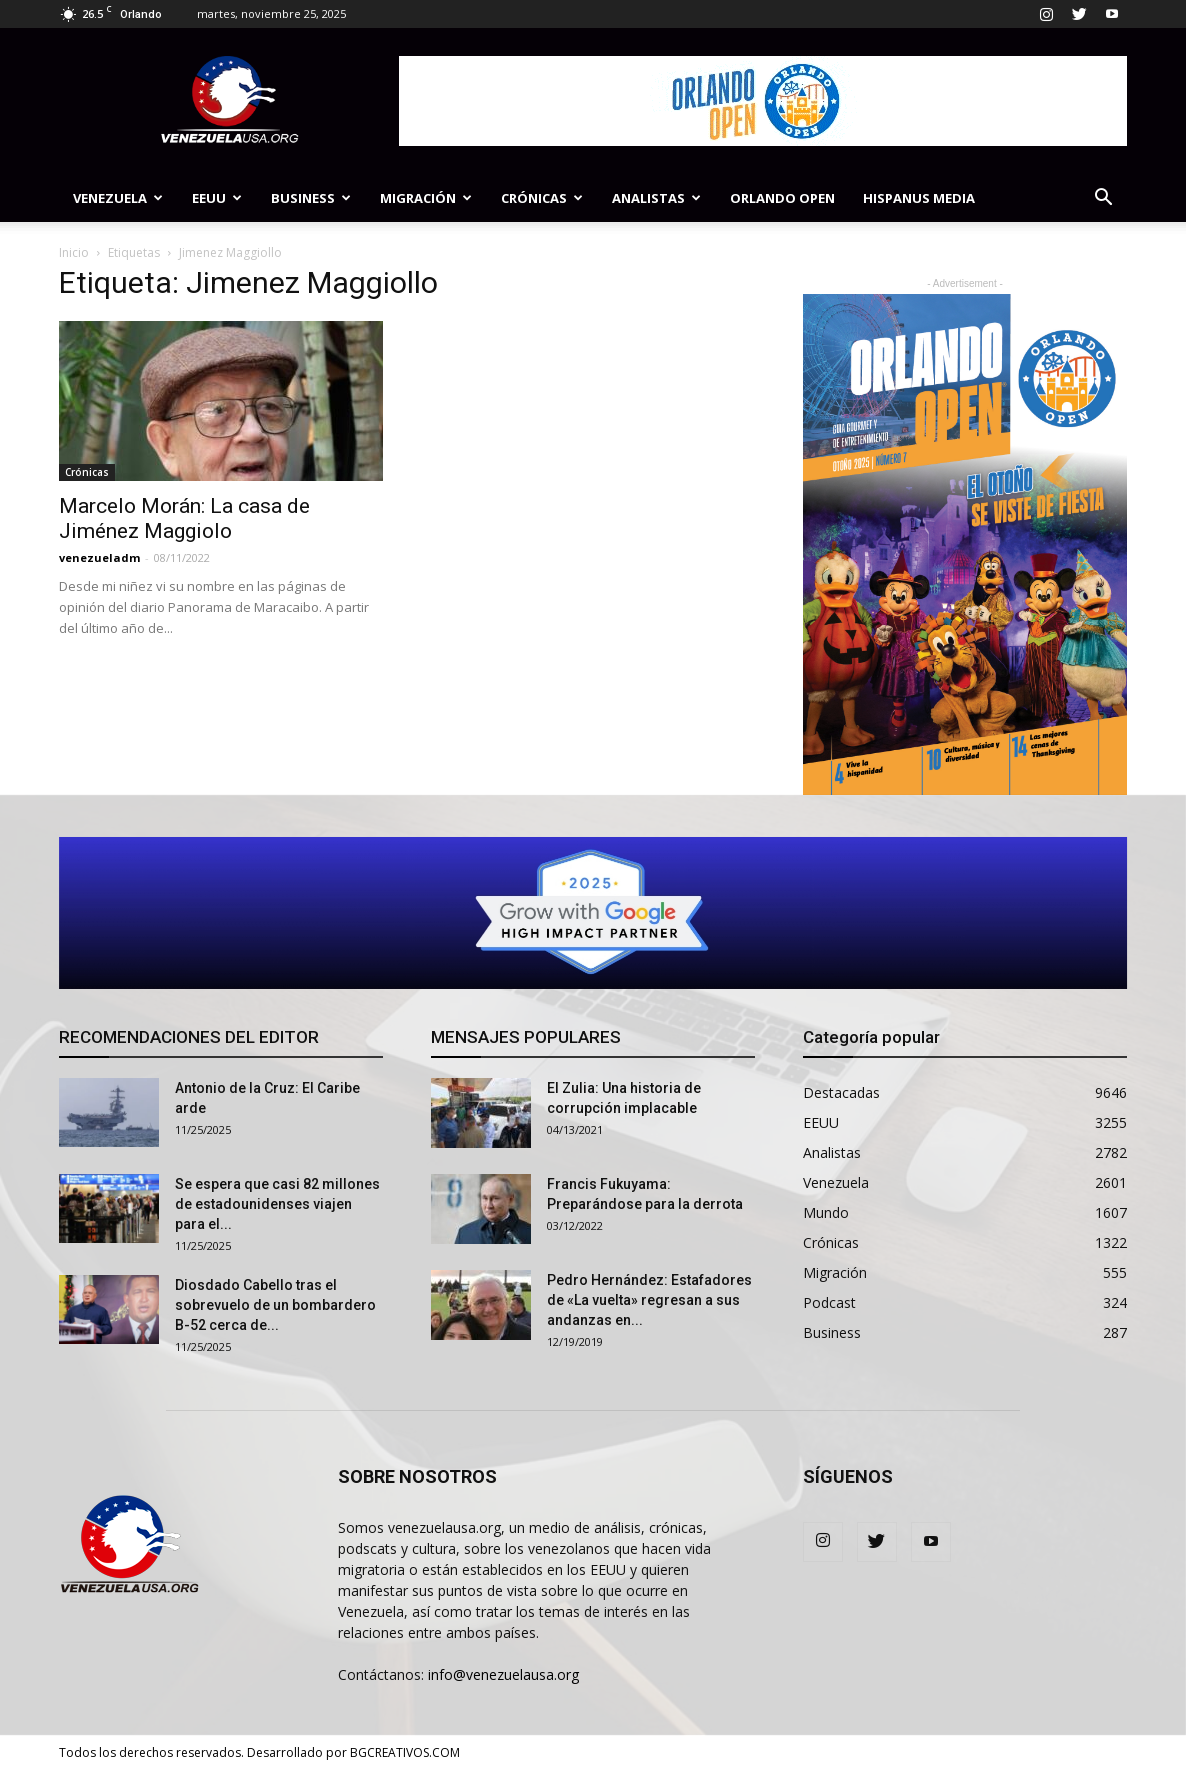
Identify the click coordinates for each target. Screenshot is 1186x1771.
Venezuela (118, 198)
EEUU (217, 198)
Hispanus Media (919, 198)
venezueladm (99, 557)
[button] (1103, 199)
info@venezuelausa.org (503, 1674)
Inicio (74, 252)
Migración (426, 198)
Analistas (656, 198)
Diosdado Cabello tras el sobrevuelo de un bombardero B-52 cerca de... (275, 1305)
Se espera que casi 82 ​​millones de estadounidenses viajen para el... (277, 1204)
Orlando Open (782, 198)
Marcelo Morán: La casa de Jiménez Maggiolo (184, 518)
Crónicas (542, 198)
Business (311, 198)
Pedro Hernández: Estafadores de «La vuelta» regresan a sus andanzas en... (649, 1300)
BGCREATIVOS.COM (405, 1752)
